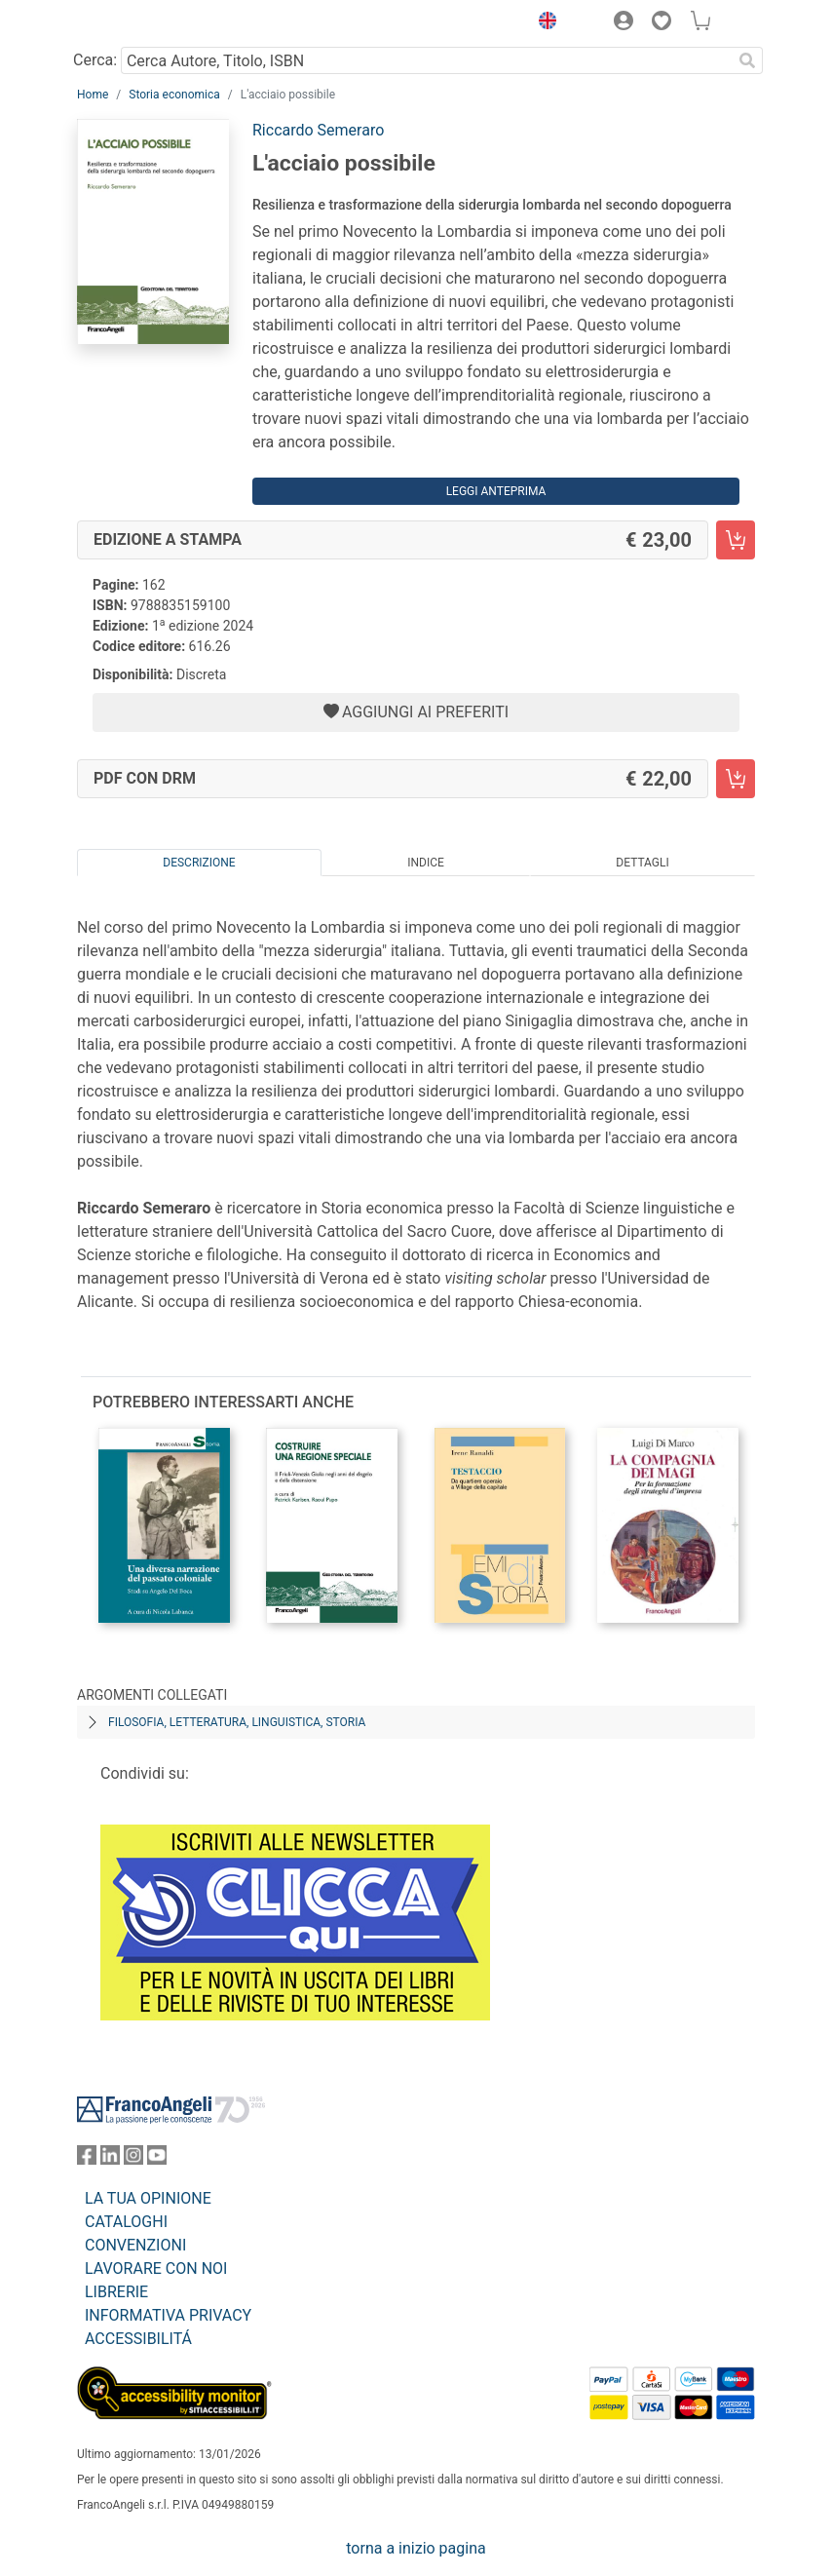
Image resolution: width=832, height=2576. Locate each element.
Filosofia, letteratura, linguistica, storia (236, 1722)
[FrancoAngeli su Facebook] (86, 2159)
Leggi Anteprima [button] (496, 491)
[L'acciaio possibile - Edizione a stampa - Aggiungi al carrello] (735, 539)
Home (92, 94)
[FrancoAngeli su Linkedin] (110, 2159)
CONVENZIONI (135, 2245)
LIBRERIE (116, 2292)
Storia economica (174, 94)
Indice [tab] (425, 862)
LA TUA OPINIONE (148, 2198)
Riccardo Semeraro (318, 130)
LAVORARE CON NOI (156, 2268)
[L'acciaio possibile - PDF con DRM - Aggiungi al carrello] (735, 778)
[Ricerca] (747, 60)
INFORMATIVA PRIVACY (168, 2315)
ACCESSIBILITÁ (138, 2338)
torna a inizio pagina (415, 2548)
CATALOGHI (126, 2221)
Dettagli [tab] (642, 862)
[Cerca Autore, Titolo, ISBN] (426, 60)
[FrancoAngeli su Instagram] (133, 2159)
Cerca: (95, 60)
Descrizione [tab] (199, 862)
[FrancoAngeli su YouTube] (157, 2159)
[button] (542, 23)
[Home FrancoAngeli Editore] (143, 23)
